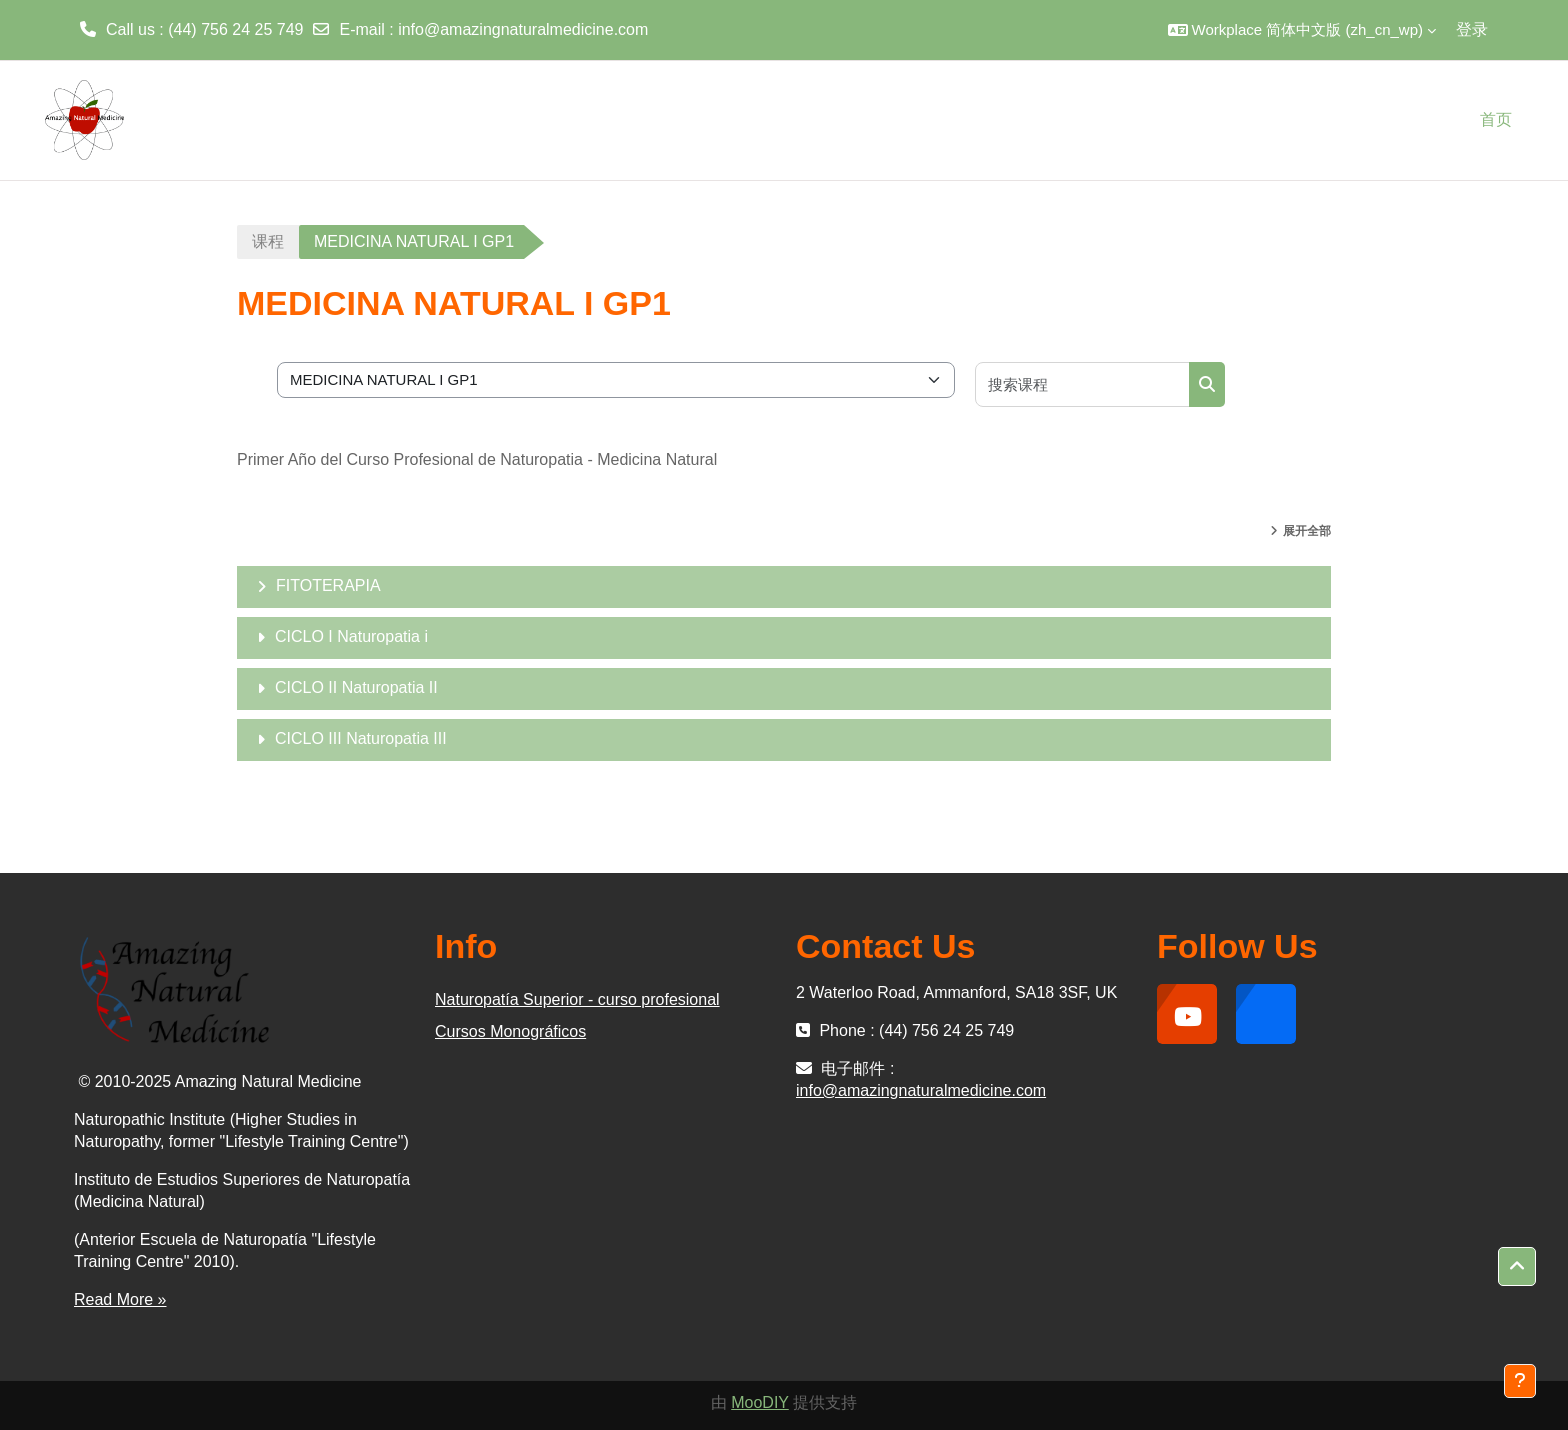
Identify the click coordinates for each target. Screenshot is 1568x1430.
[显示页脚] (1520, 1381)
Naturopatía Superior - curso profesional (577, 999)
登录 (1472, 29)
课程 (268, 241)
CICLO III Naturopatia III (361, 738)
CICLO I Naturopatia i (351, 636)
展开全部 (1307, 531)
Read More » (120, 1299)
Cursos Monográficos (510, 1031)
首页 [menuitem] (1496, 119)
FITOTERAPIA (328, 585)
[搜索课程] (1083, 384)
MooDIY (760, 1402)
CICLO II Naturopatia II (356, 687)
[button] (1302, 30)
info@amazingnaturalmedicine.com (523, 29)
